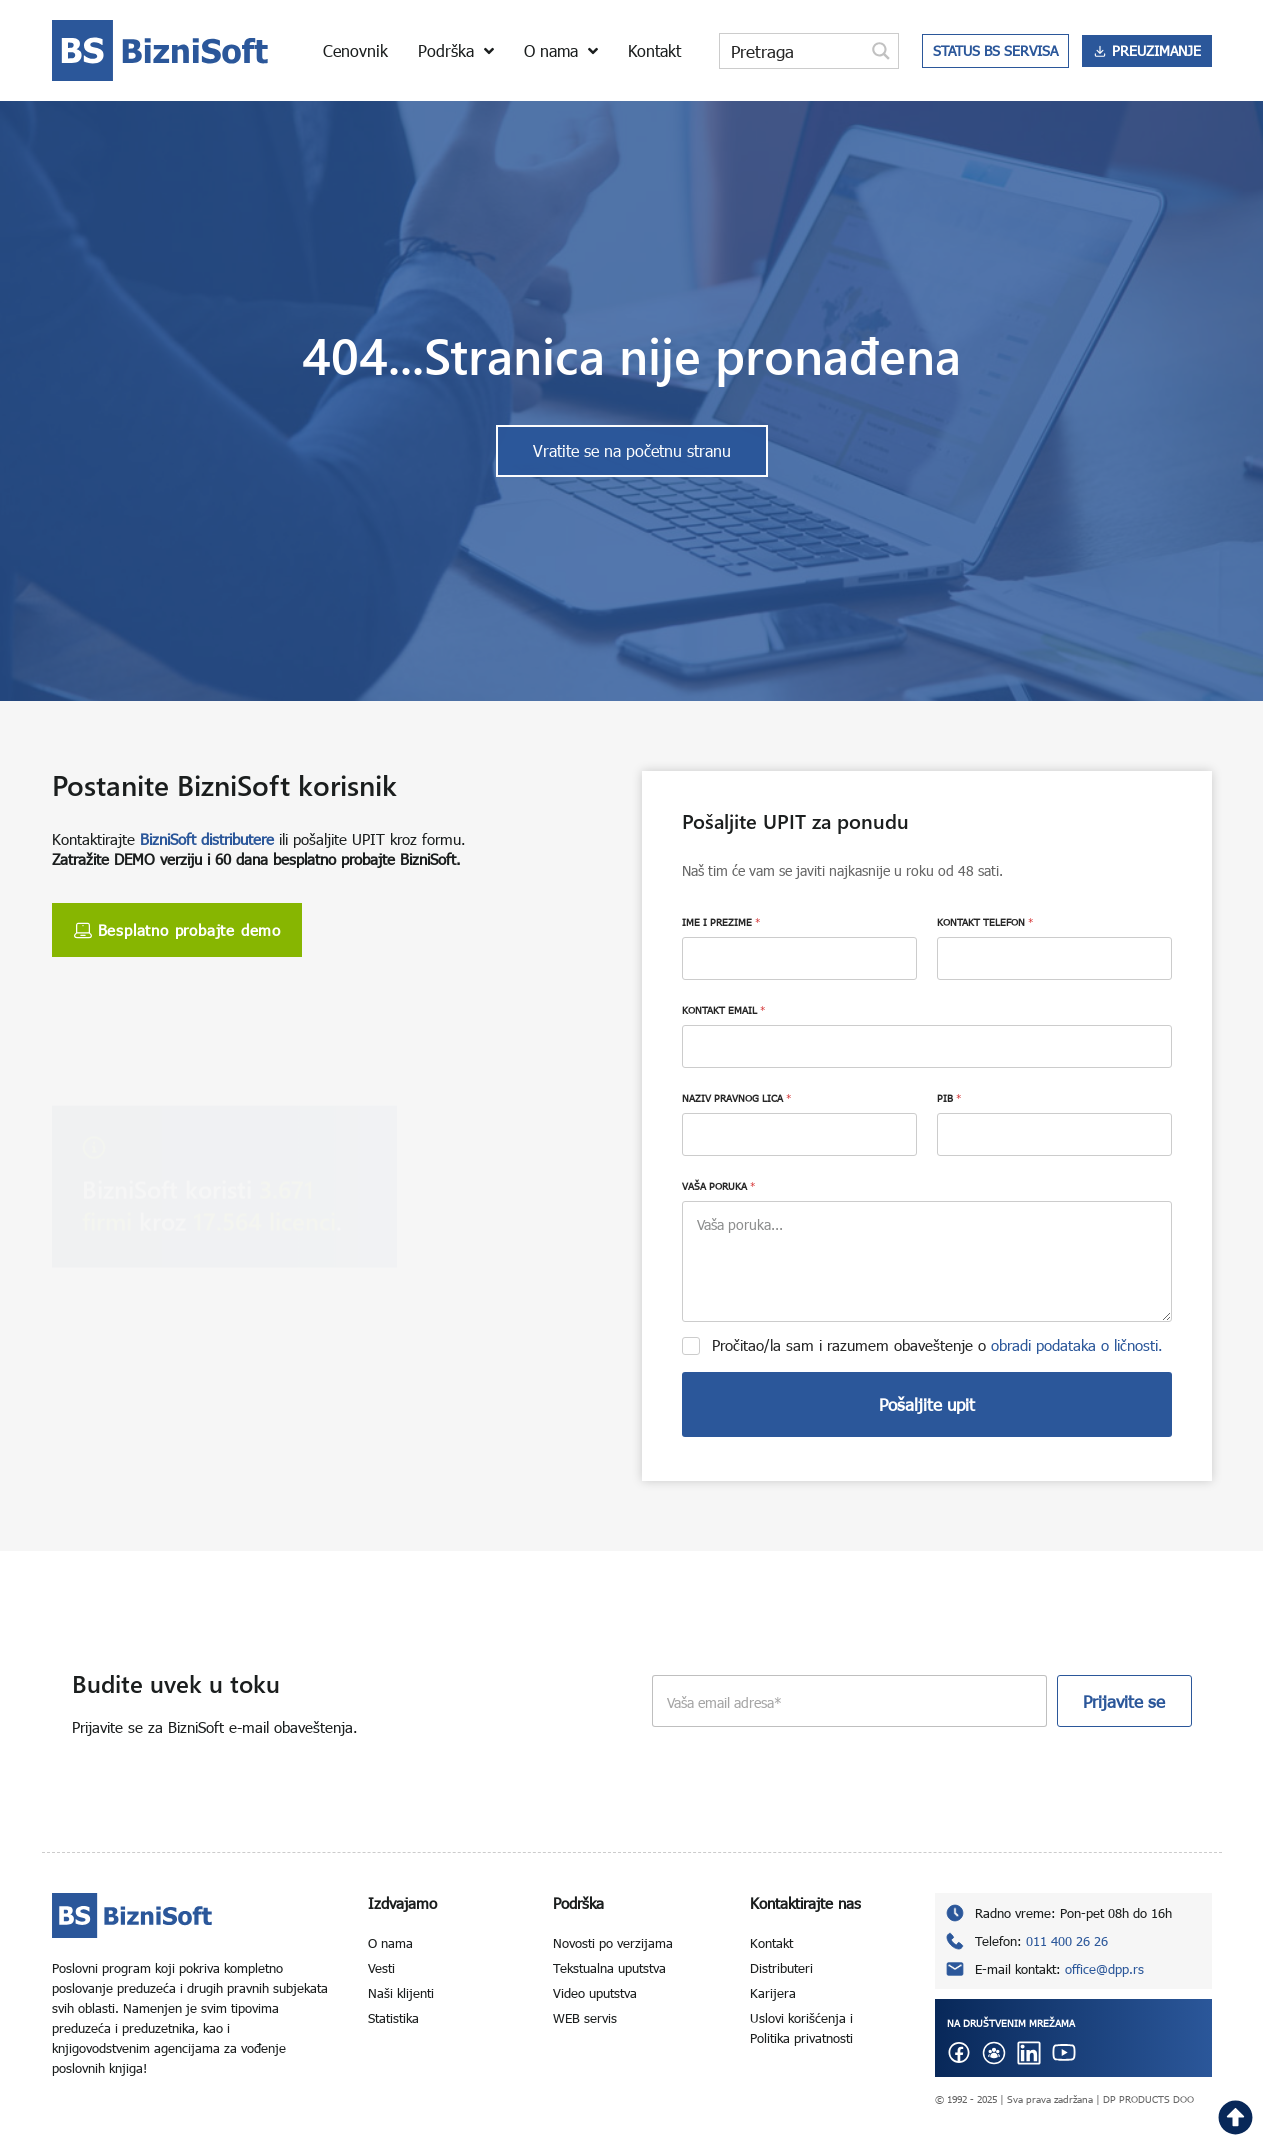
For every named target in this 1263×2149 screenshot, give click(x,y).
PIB (949, 1098)
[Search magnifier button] (881, 51)
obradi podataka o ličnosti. (1077, 1345)
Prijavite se (1124, 1701)
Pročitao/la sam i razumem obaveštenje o (937, 1345)
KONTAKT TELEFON (985, 922)
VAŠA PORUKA (718, 1186)
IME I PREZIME (721, 922)
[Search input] (793, 51)
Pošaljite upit (927, 1404)
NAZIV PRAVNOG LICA (736, 1098)
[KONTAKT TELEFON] (1054, 958)
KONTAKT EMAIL (723, 1010)
